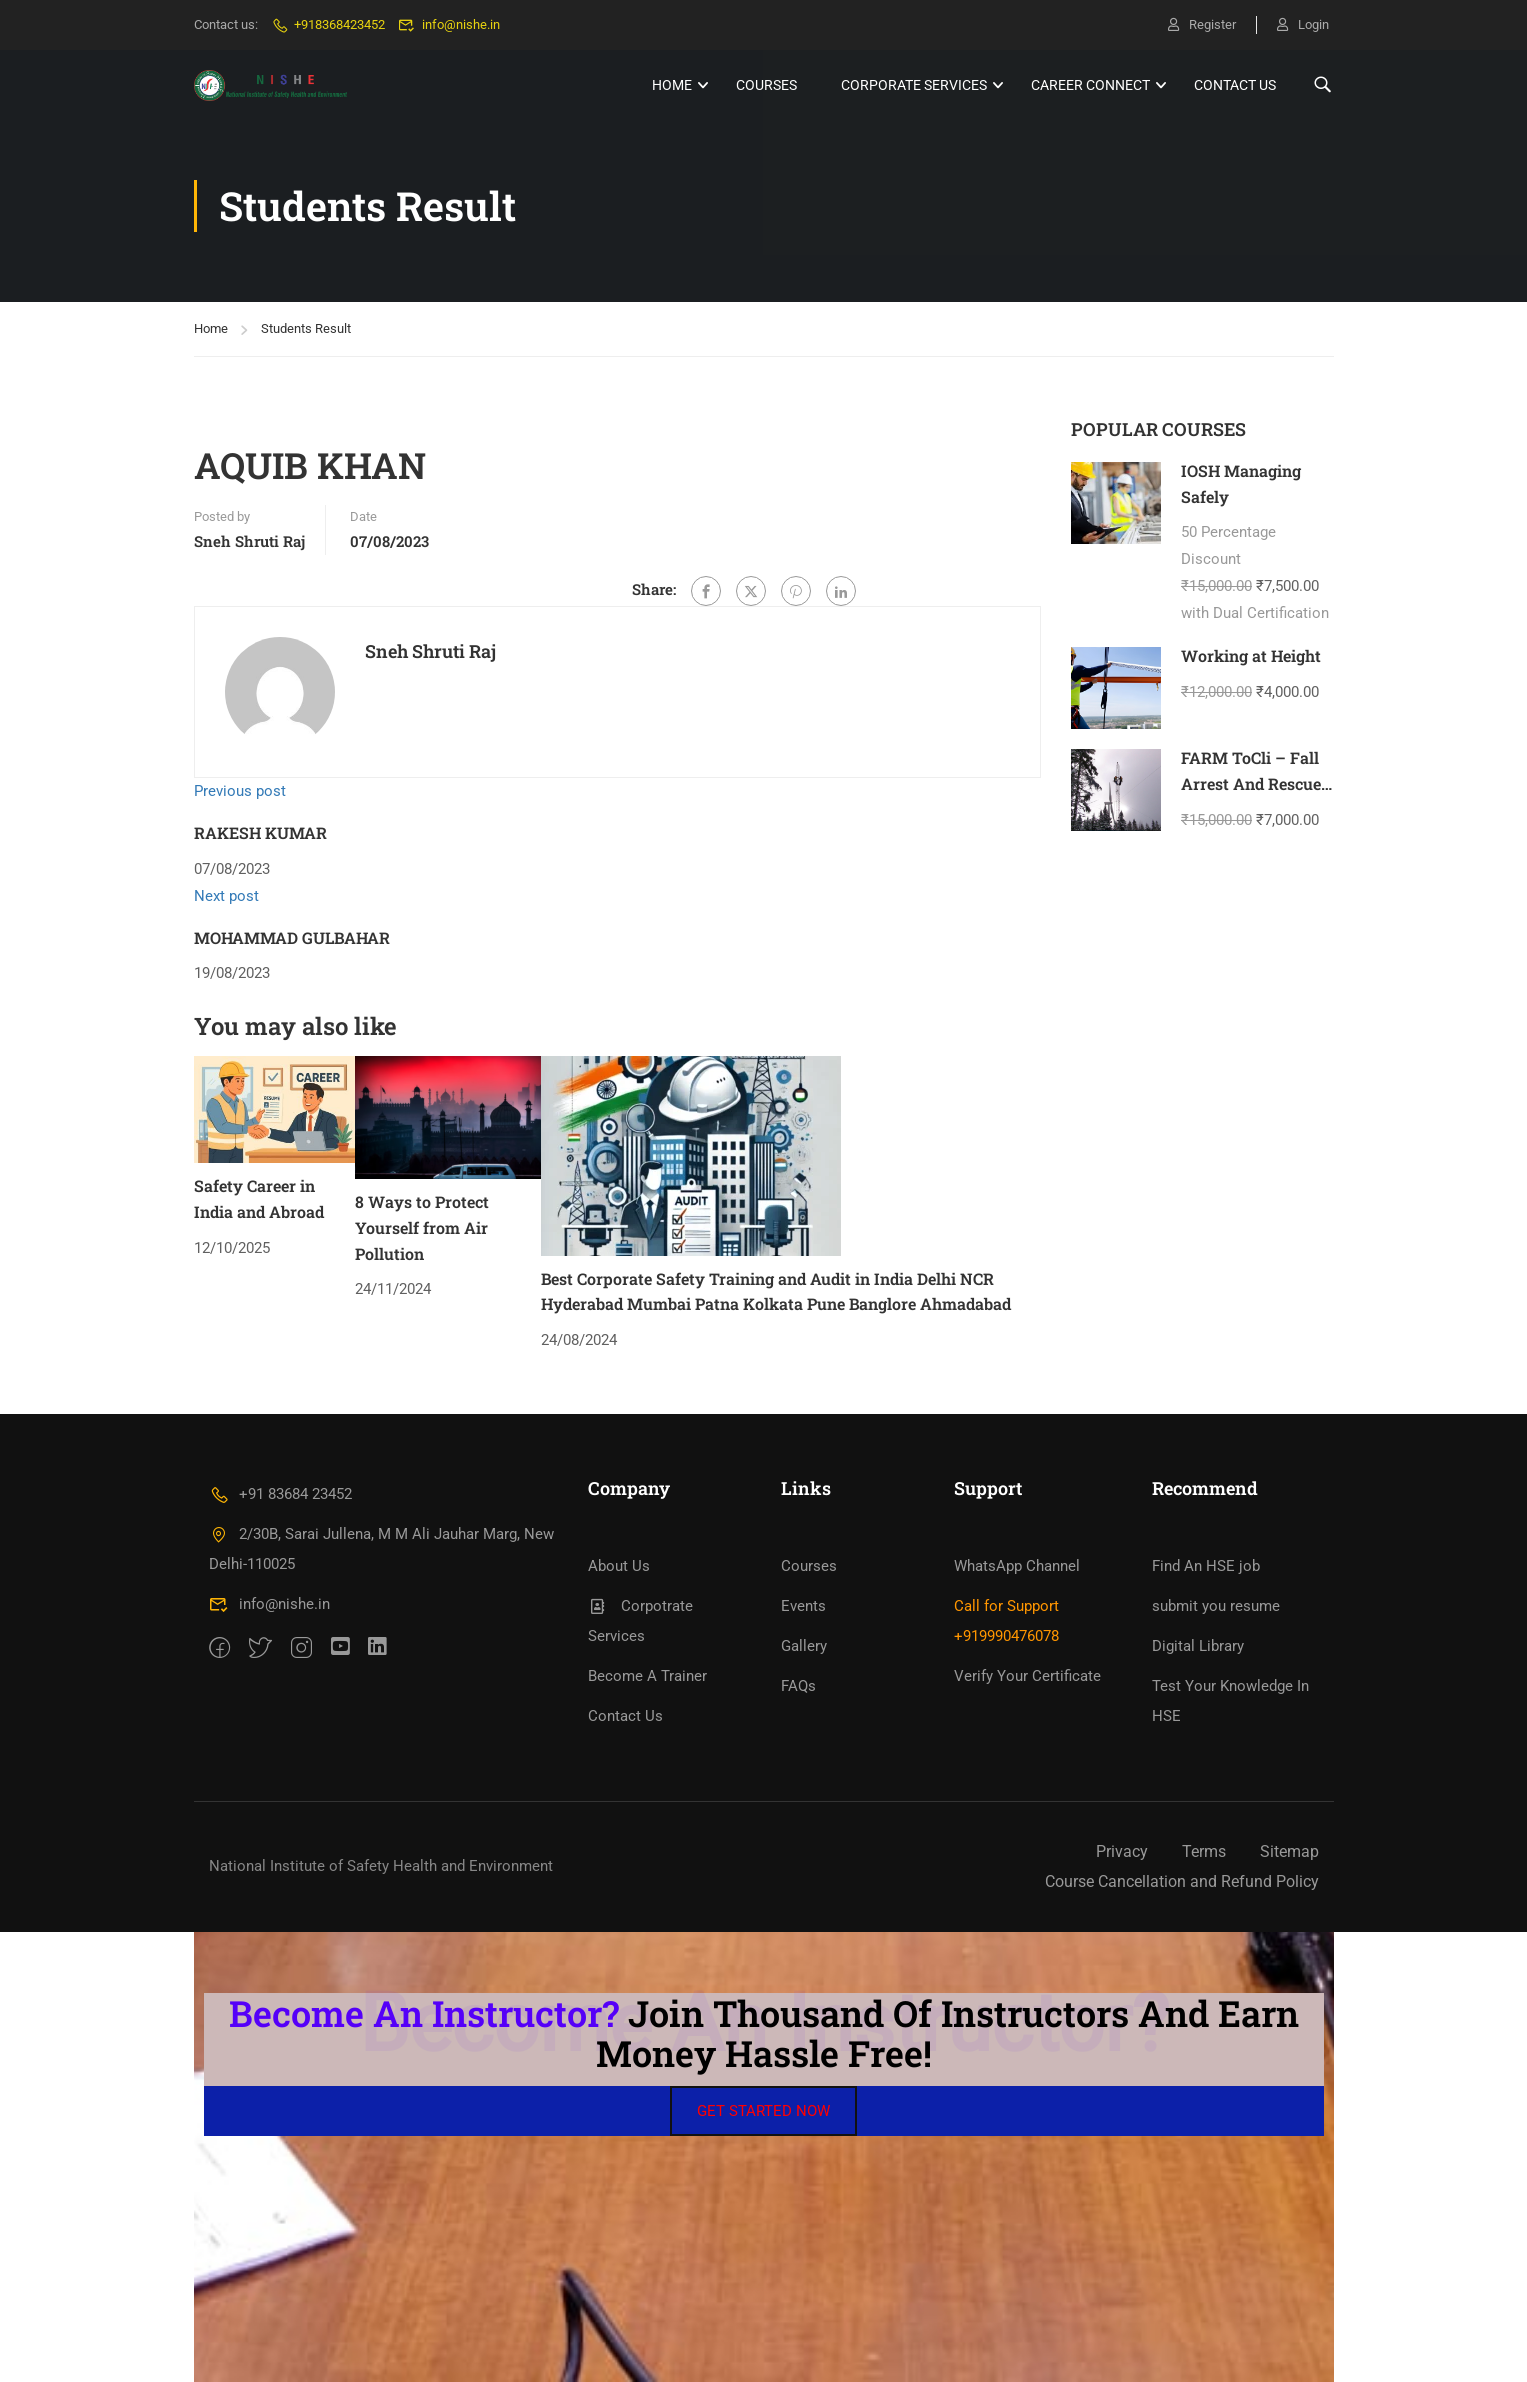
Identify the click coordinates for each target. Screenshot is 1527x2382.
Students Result (306, 328)
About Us (619, 1566)
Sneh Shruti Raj (249, 541)
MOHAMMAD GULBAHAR (292, 937)
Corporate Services (914, 85)
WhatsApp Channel (1017, 1566)
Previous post (240, 791)
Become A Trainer (647, 1676)
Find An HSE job (1206, 1566)
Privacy (1122, 1851)
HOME (672, 85)
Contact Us (1235, 85)
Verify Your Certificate (1027, 1676)
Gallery (804, 1646)
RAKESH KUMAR (260, 832)
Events (803, 1606)
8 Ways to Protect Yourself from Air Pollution (422, 1227)
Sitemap (1289, 1851)
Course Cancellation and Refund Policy (1182, 1881)
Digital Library (1198, 1646)
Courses (766, 85)
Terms (1204, 1851)
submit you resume (1216, 1606)
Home (211, 328)
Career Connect (1090, 85)
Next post (226, 896)
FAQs (798, 1686)
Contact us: (226, 24)
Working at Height (1251, 655)
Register (1202, 24)
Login (1303, 24)
